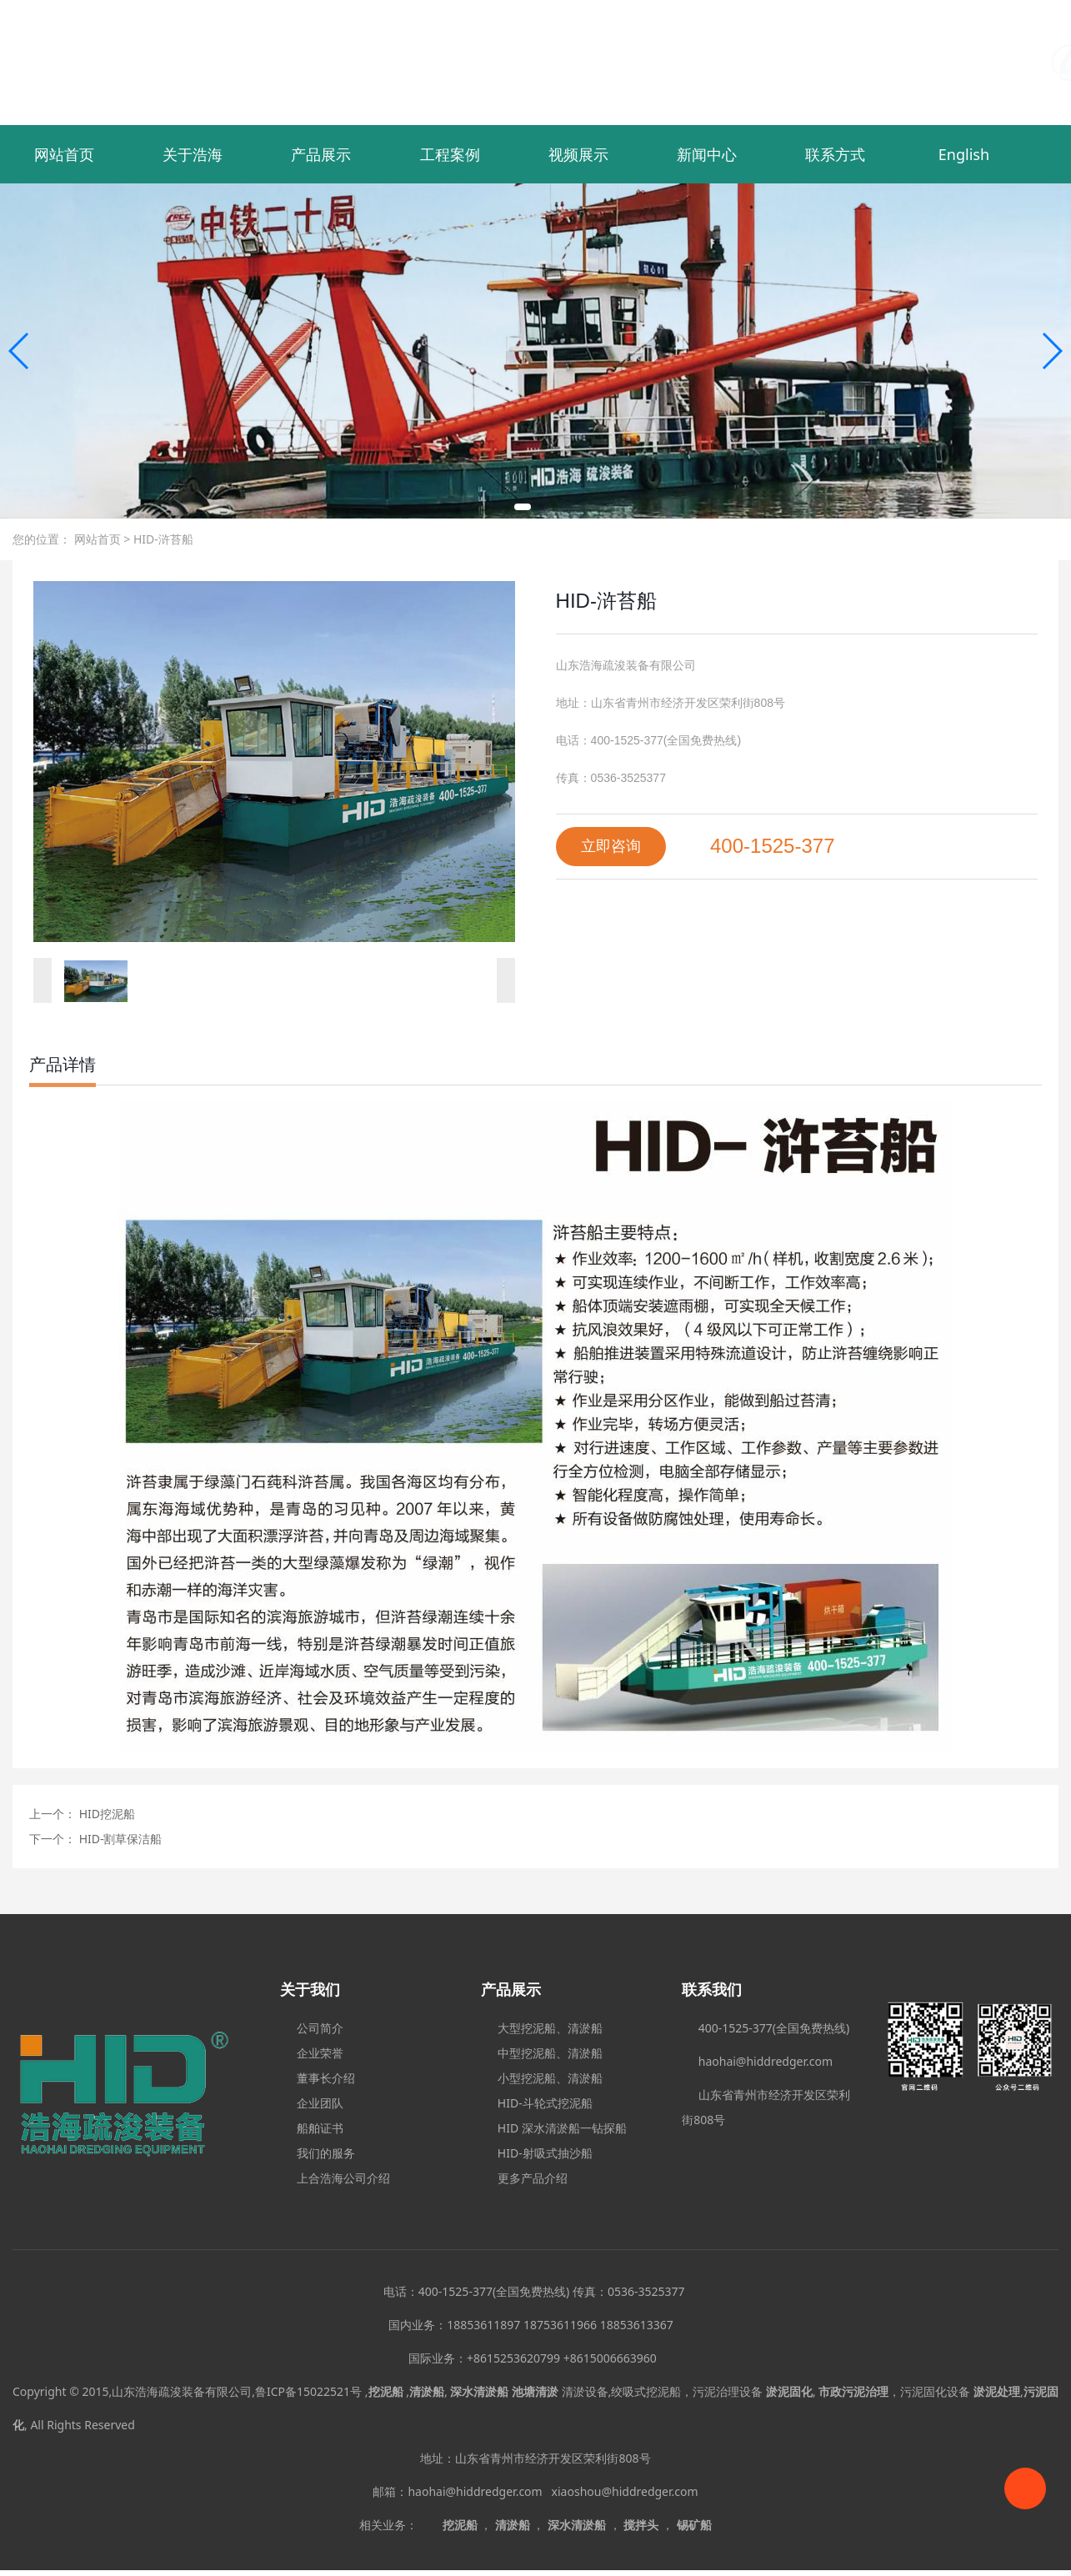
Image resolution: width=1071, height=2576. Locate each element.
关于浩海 (193, 154)
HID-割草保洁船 (119, 1839)
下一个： (52, 1839)
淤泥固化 (789, 2391)
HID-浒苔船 (161, 539)
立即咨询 (611, 846)
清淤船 (512, 2525)
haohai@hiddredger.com (478, 2491)
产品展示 (321, 154)
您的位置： (42, 539)
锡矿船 (694, 2525)
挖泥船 (460, 2525)
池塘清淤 (535, 2391)
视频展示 (578, 154)
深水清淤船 (577, 2525)
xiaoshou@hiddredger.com (625, 2491)
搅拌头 (640, 2525)
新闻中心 (707, 154)
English (963, 154)
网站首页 (64, 154)
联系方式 (835, 154)
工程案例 (450, 154)
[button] (522, 507)
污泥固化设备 (935, 2391)
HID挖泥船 (105, 1814)
